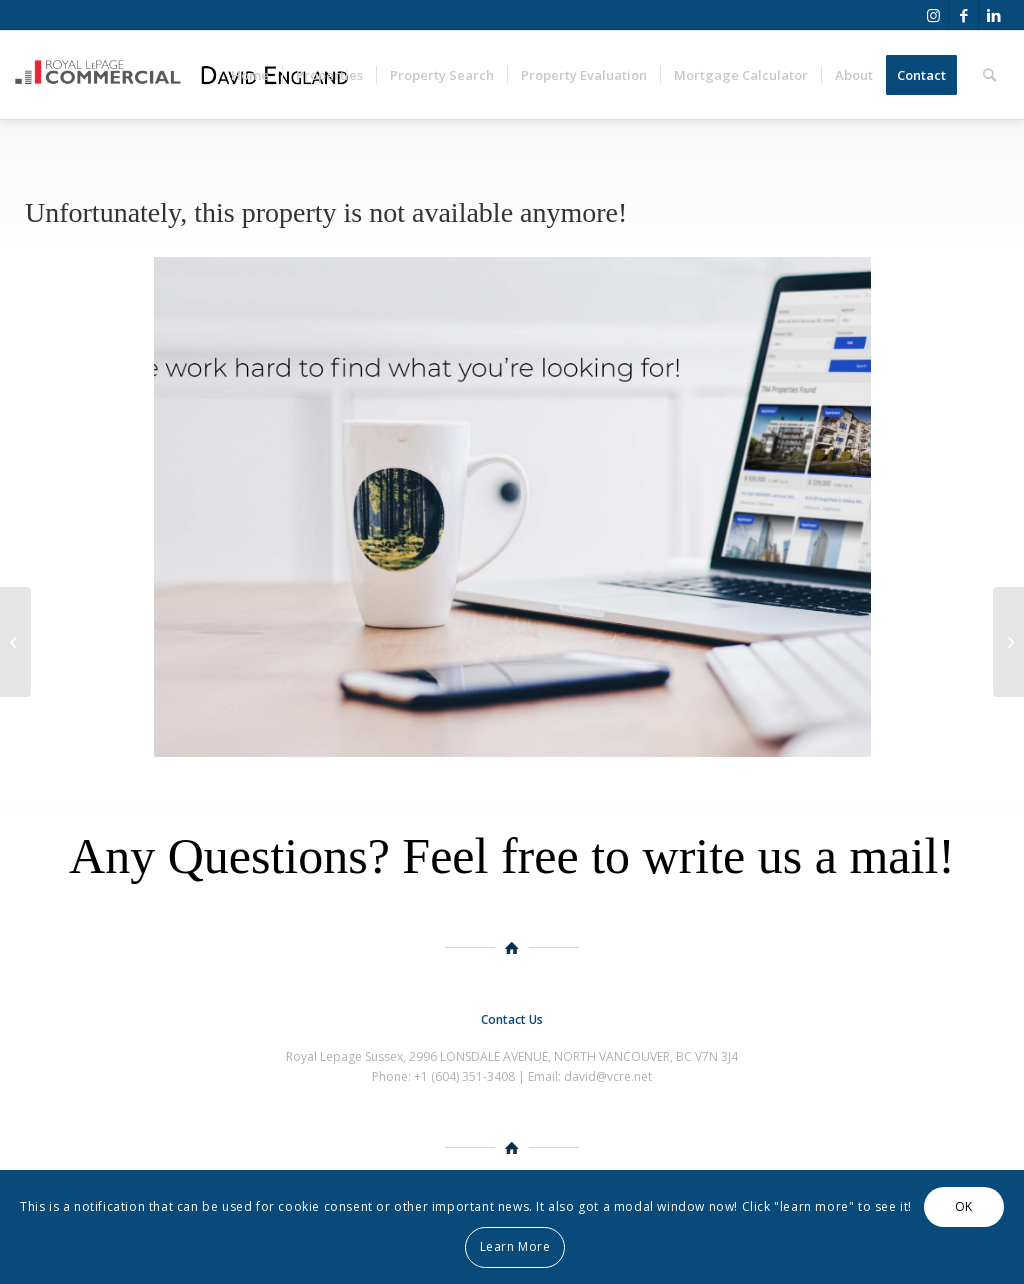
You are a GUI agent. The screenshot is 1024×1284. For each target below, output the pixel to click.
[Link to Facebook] (963, 15)
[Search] (989, 75)
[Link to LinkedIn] (994, 15)
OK (964, 1206)
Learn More (515, 1246)
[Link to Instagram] (933, 15)
